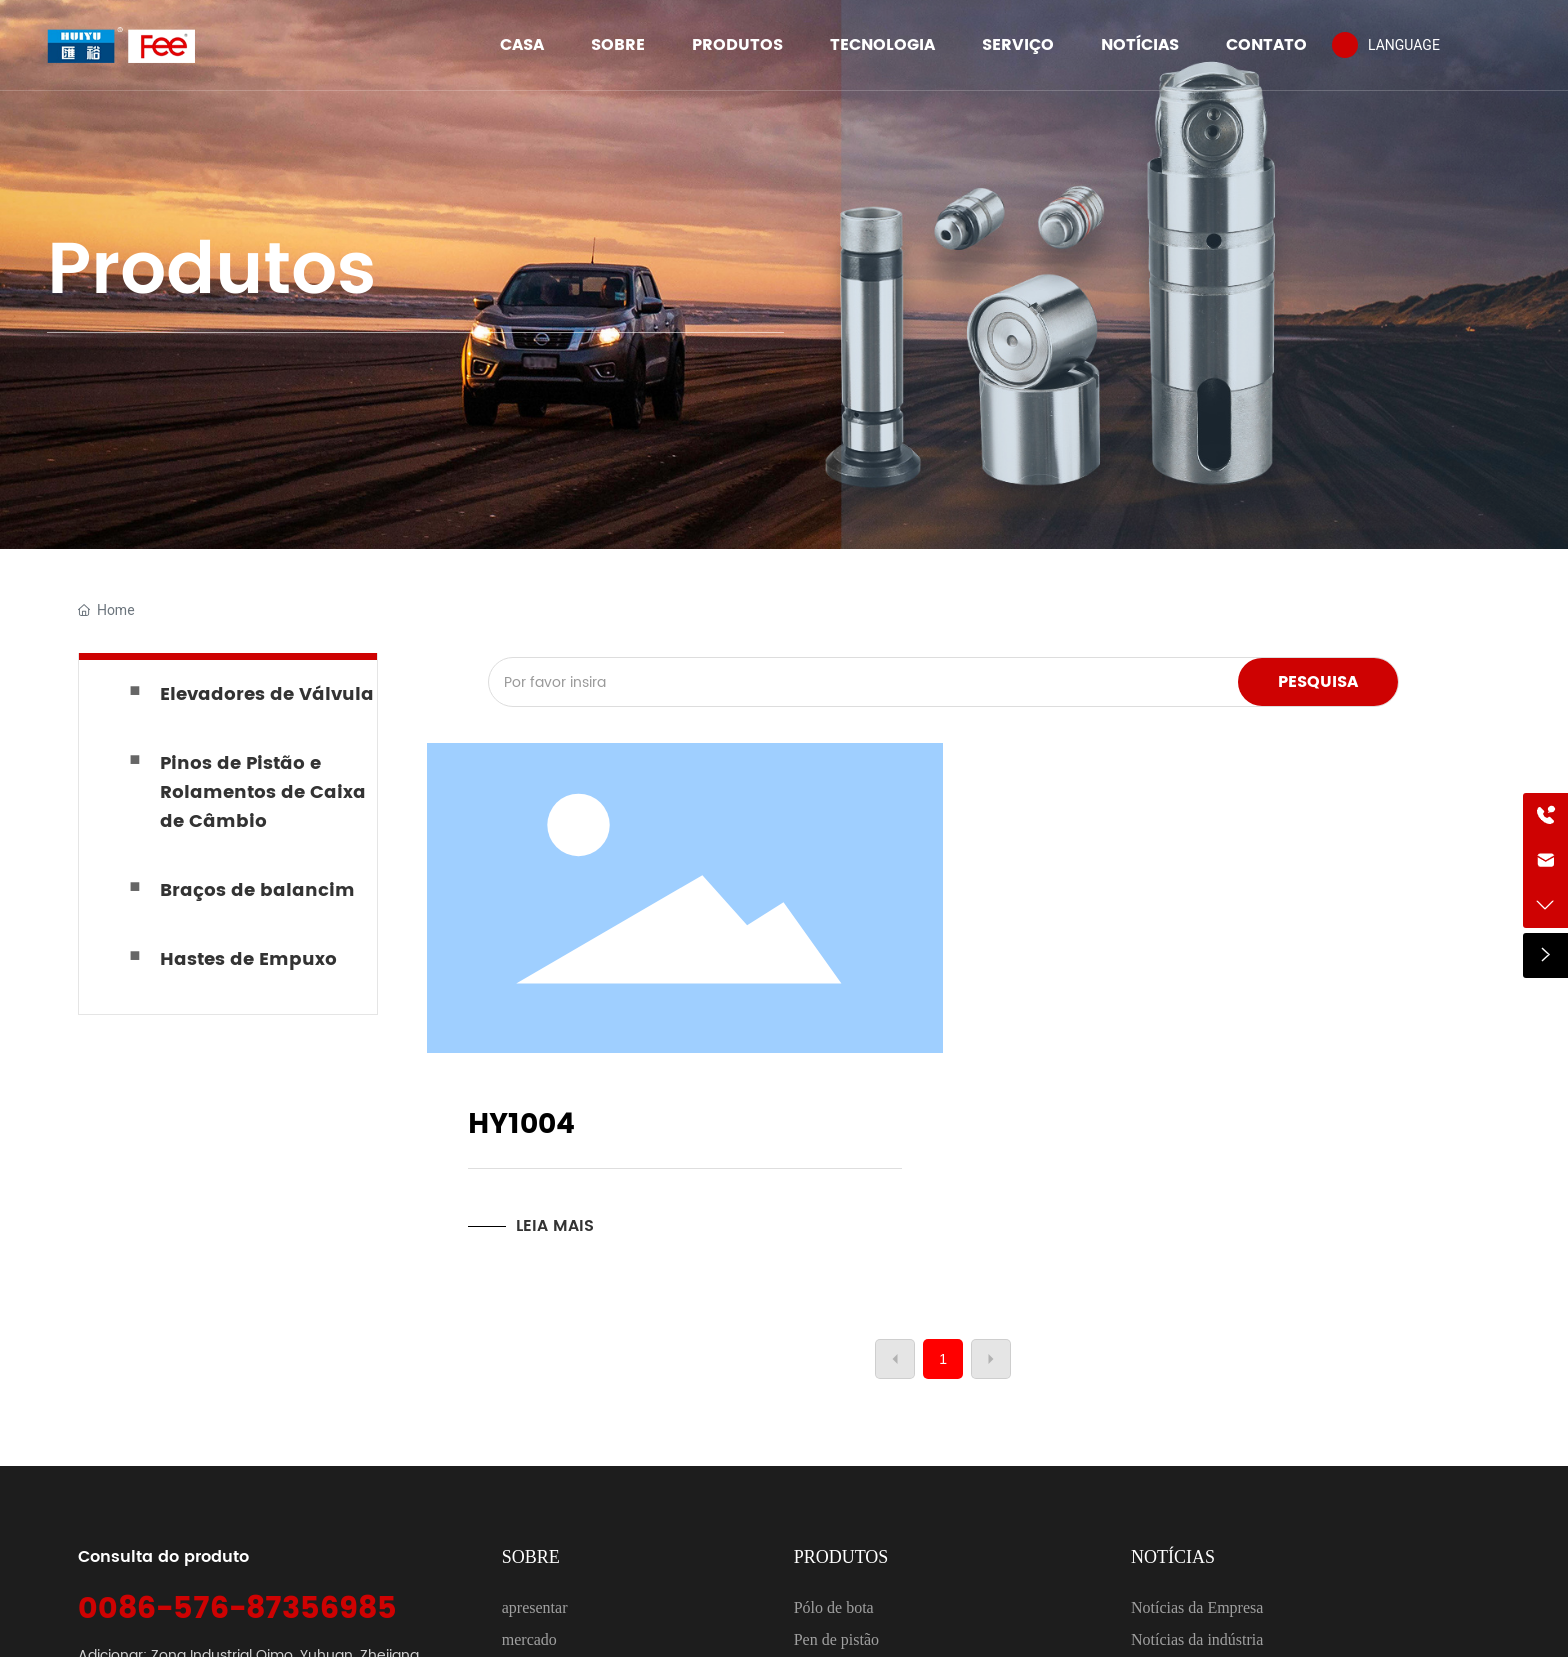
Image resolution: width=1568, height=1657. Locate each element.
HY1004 (521, 1125)
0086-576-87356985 (237, 1609)
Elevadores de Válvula (267, 694)
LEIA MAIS (555, 1226)
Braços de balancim (257, 890)
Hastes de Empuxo (248, 959)
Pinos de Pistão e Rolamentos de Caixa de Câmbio (263, 792)
